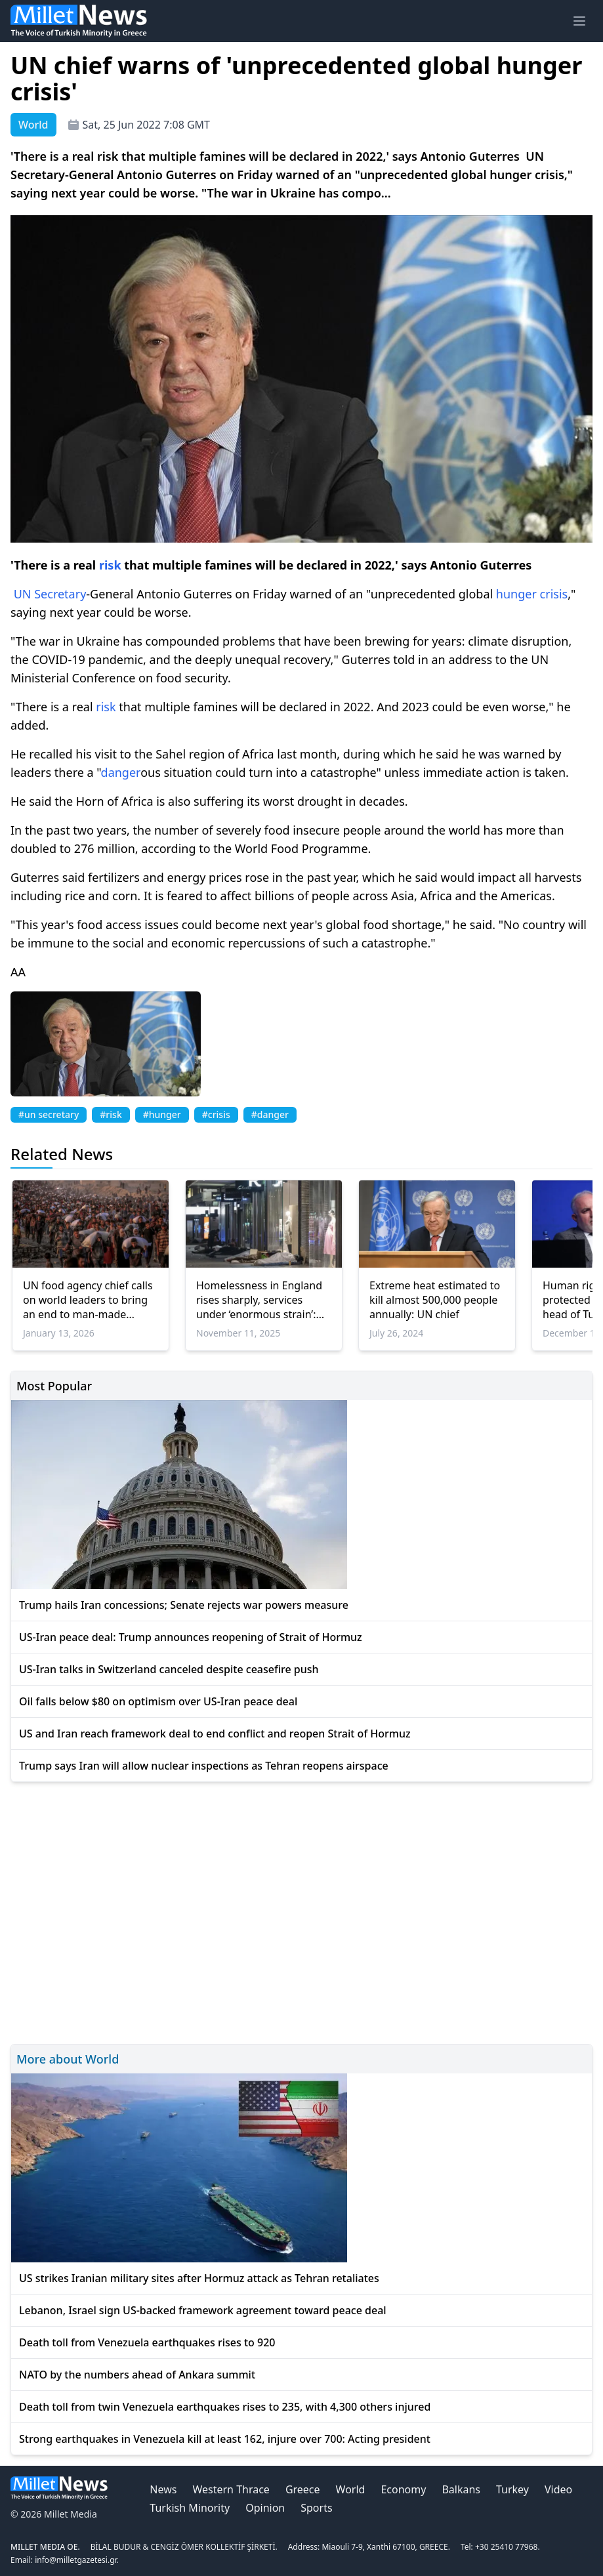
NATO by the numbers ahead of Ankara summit (137, 2374)
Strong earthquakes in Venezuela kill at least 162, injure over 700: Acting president (224, 2439)
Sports (316, 2508)
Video (558, 2489)
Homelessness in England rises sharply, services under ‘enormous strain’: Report (259, 1299)
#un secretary (48, 1114)
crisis (554, 594)
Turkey (512, 2489)
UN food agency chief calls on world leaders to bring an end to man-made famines (88, 1299)
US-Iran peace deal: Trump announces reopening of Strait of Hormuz (190, 1637)
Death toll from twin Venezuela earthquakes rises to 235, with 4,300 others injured (224, 2406)
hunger (516, 594)
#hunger (162, 1114)
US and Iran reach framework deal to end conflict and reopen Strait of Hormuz (215, 1733)
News (163, 2489)
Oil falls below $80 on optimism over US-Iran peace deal (158, 1701)
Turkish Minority (190, 2508)
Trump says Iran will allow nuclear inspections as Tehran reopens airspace (203, 1765)
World (350, 2489)
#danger (270, 1114)
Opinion (265, 2508)
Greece (302, 2489)
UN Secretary (50, 594)
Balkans (461, 2489)
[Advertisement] (301, 1911)
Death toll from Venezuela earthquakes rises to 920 (147, 2342)
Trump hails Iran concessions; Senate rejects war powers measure (183, 1605)
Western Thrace (230, 2489)
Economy (403, 2489)
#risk (110, 1114)
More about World (67, 2059)
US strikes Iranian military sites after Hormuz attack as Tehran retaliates (199, 2278)
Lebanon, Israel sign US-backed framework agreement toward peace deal (202, 2310)
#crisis (216, 1114)
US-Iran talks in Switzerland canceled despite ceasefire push (169, 1669)
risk (110, 565)
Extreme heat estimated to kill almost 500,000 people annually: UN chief (434, 1299)
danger (121, 772)
